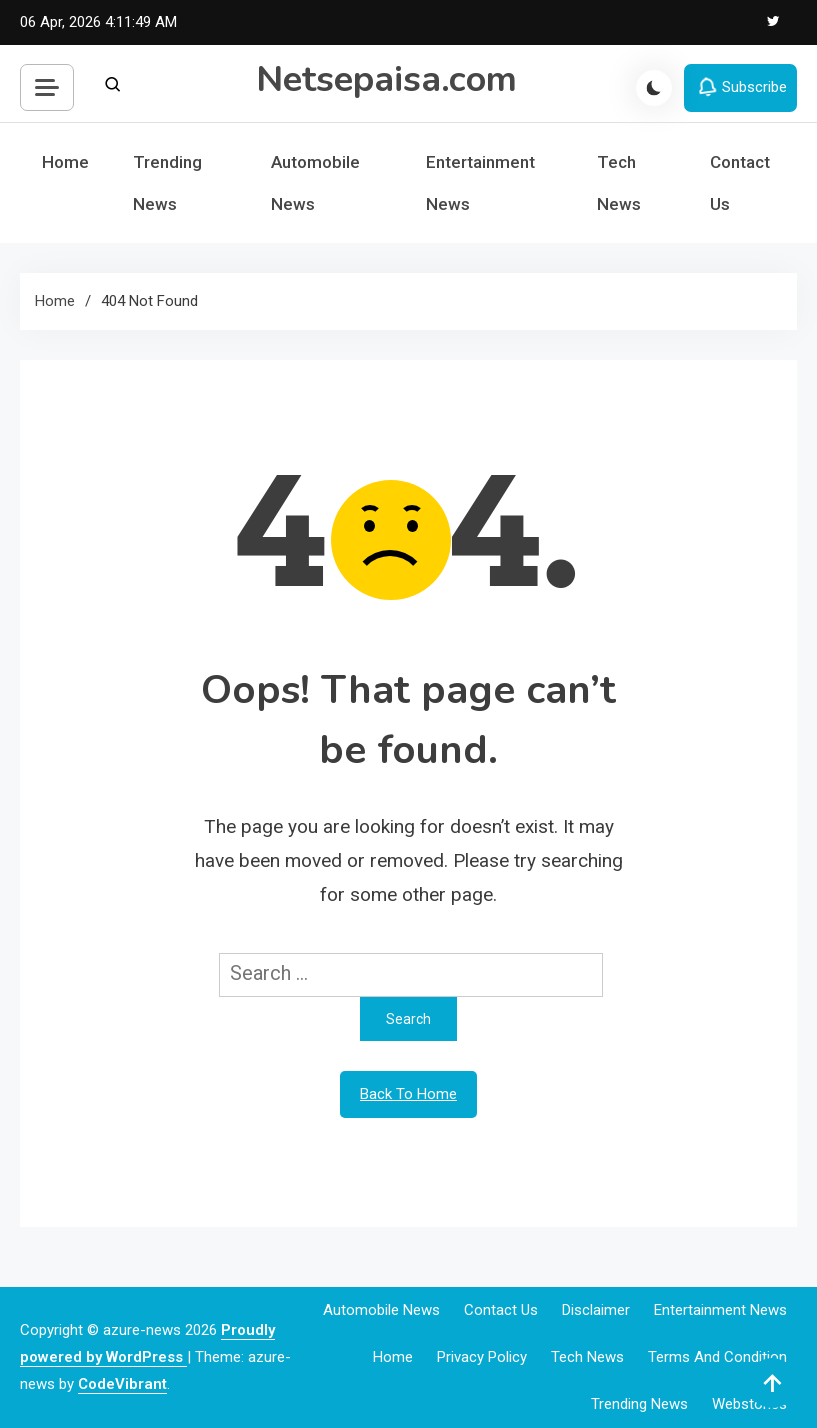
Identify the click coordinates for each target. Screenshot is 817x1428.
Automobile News (315, 183)
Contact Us (740, 183)
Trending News (167, 183)
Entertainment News (480, 183)
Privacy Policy (482, 1357)
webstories (749, 1404)
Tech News (619, 183)
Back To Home (408, 1094)
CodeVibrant (122, 1384)
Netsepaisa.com (386, 79)
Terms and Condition (717, 1357)
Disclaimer (596, 1310)
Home (65, 162)
